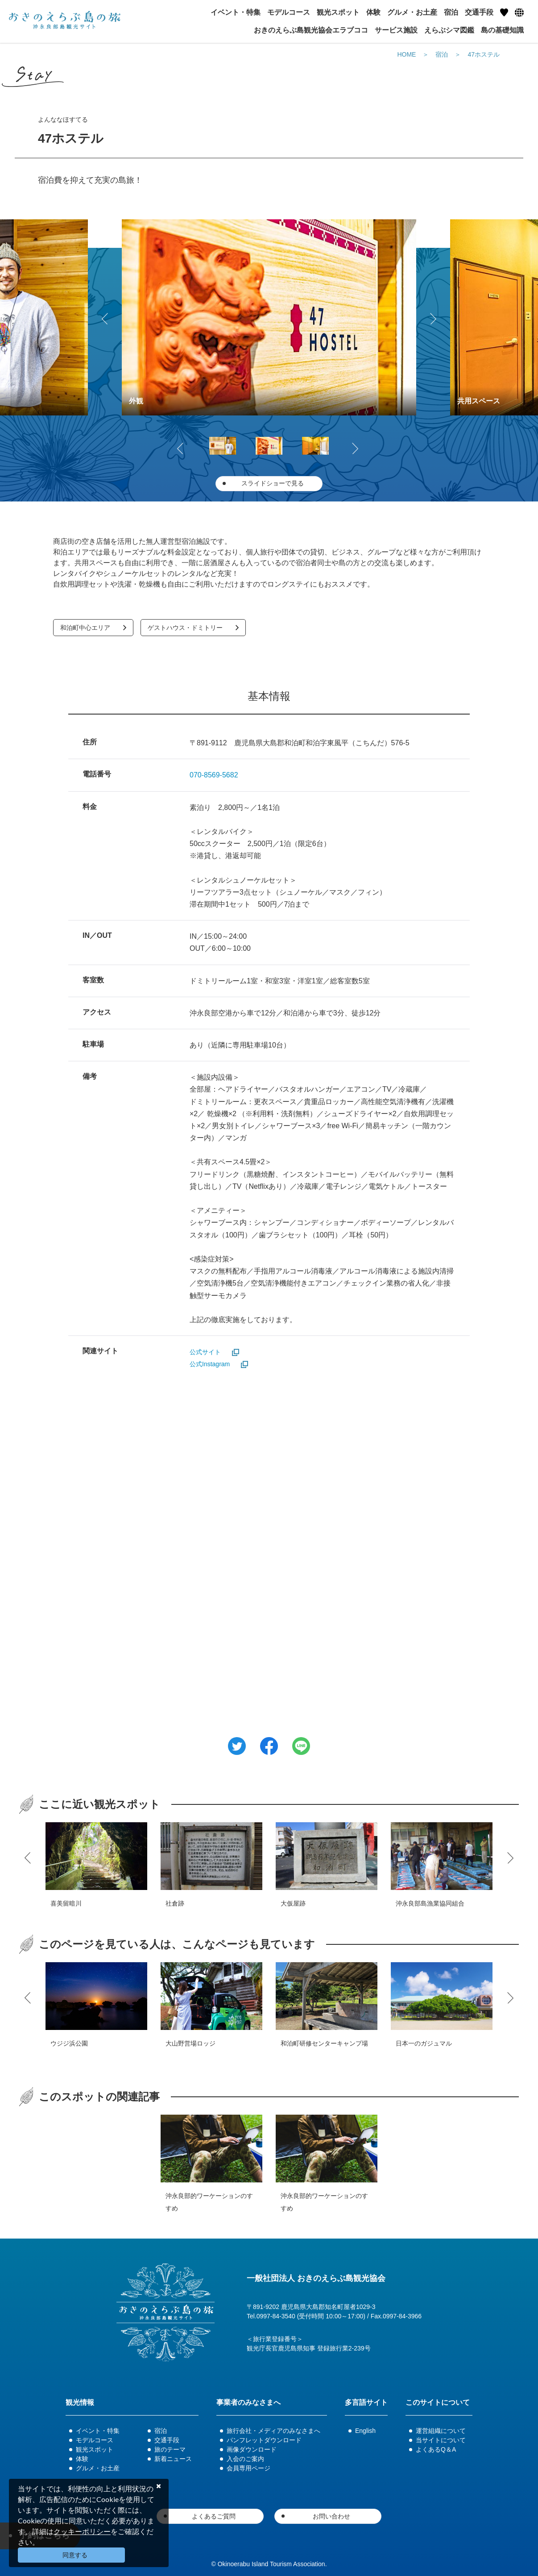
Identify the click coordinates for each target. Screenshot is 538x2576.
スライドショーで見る (272, 483)
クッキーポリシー (82, 2531)
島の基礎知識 (502, 30)
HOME (406, 54)
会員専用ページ (248, 2468)
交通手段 (166, 2440)
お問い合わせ (331, 2516)
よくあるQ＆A (436, 2449)
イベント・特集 (98, 2430)
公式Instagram (210, 1364)
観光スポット (94, 2449)
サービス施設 (396, 30)
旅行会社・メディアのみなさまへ (273, 2430)
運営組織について (441, 2430)
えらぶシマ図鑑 (449, 30)
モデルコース (94, 2440)
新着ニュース (173, 2458)
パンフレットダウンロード (264, 2440)
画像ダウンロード (252, 2449)
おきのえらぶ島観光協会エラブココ (311, 30)
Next (431, 317)
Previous (106, 317)
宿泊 (441, 54)
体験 (82, 2458)
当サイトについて (441, 2440)
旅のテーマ (170, 2449)
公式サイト (205, 1352)
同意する (74, 2555)
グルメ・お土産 (98, 2468)
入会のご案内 (245, 2458)
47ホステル (484, 54)
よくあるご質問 (214, 2516)
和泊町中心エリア (85, 627)
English (365, 2430)
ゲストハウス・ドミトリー (185, 627)
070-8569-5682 (214, 775)
